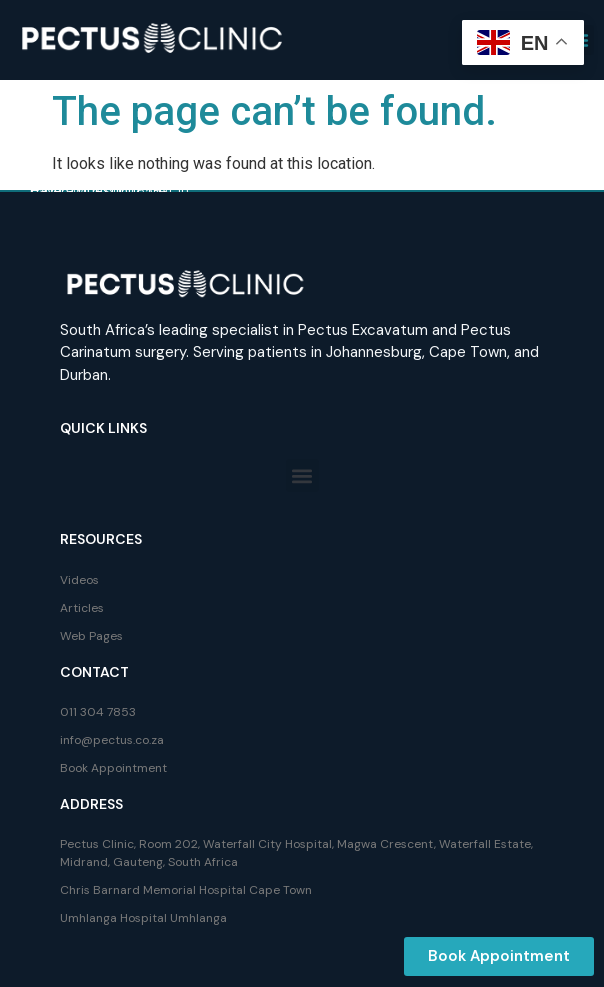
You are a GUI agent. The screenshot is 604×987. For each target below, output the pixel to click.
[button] (302, 475)
